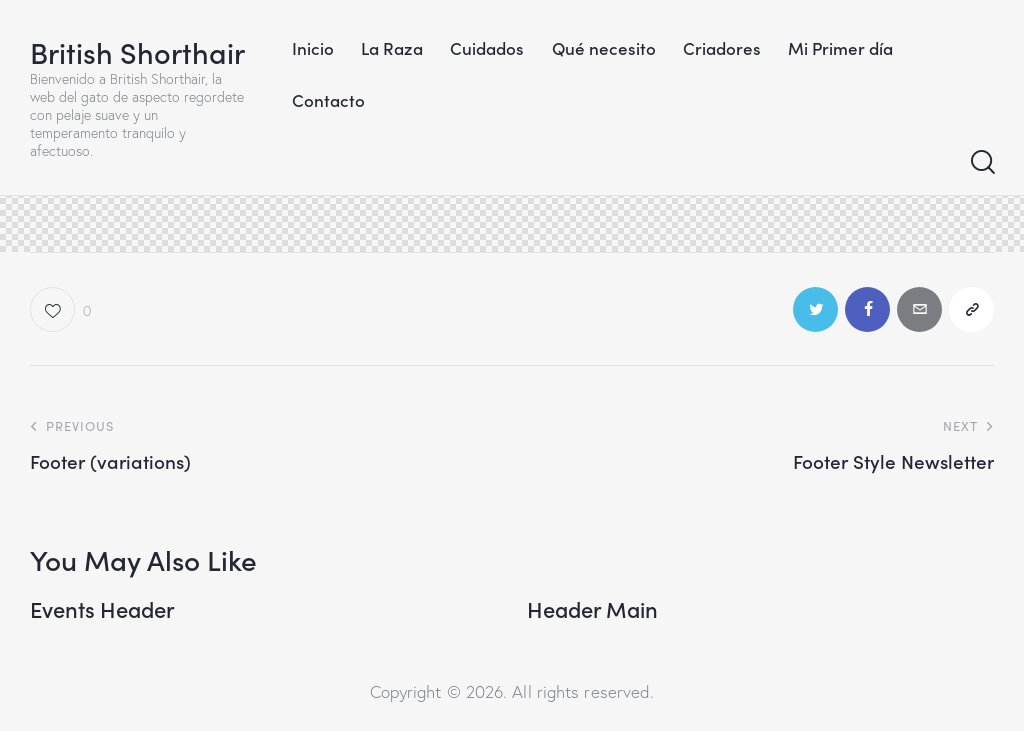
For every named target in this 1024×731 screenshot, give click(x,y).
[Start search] (981, 163)
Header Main (592, 609)
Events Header (102, 609)
